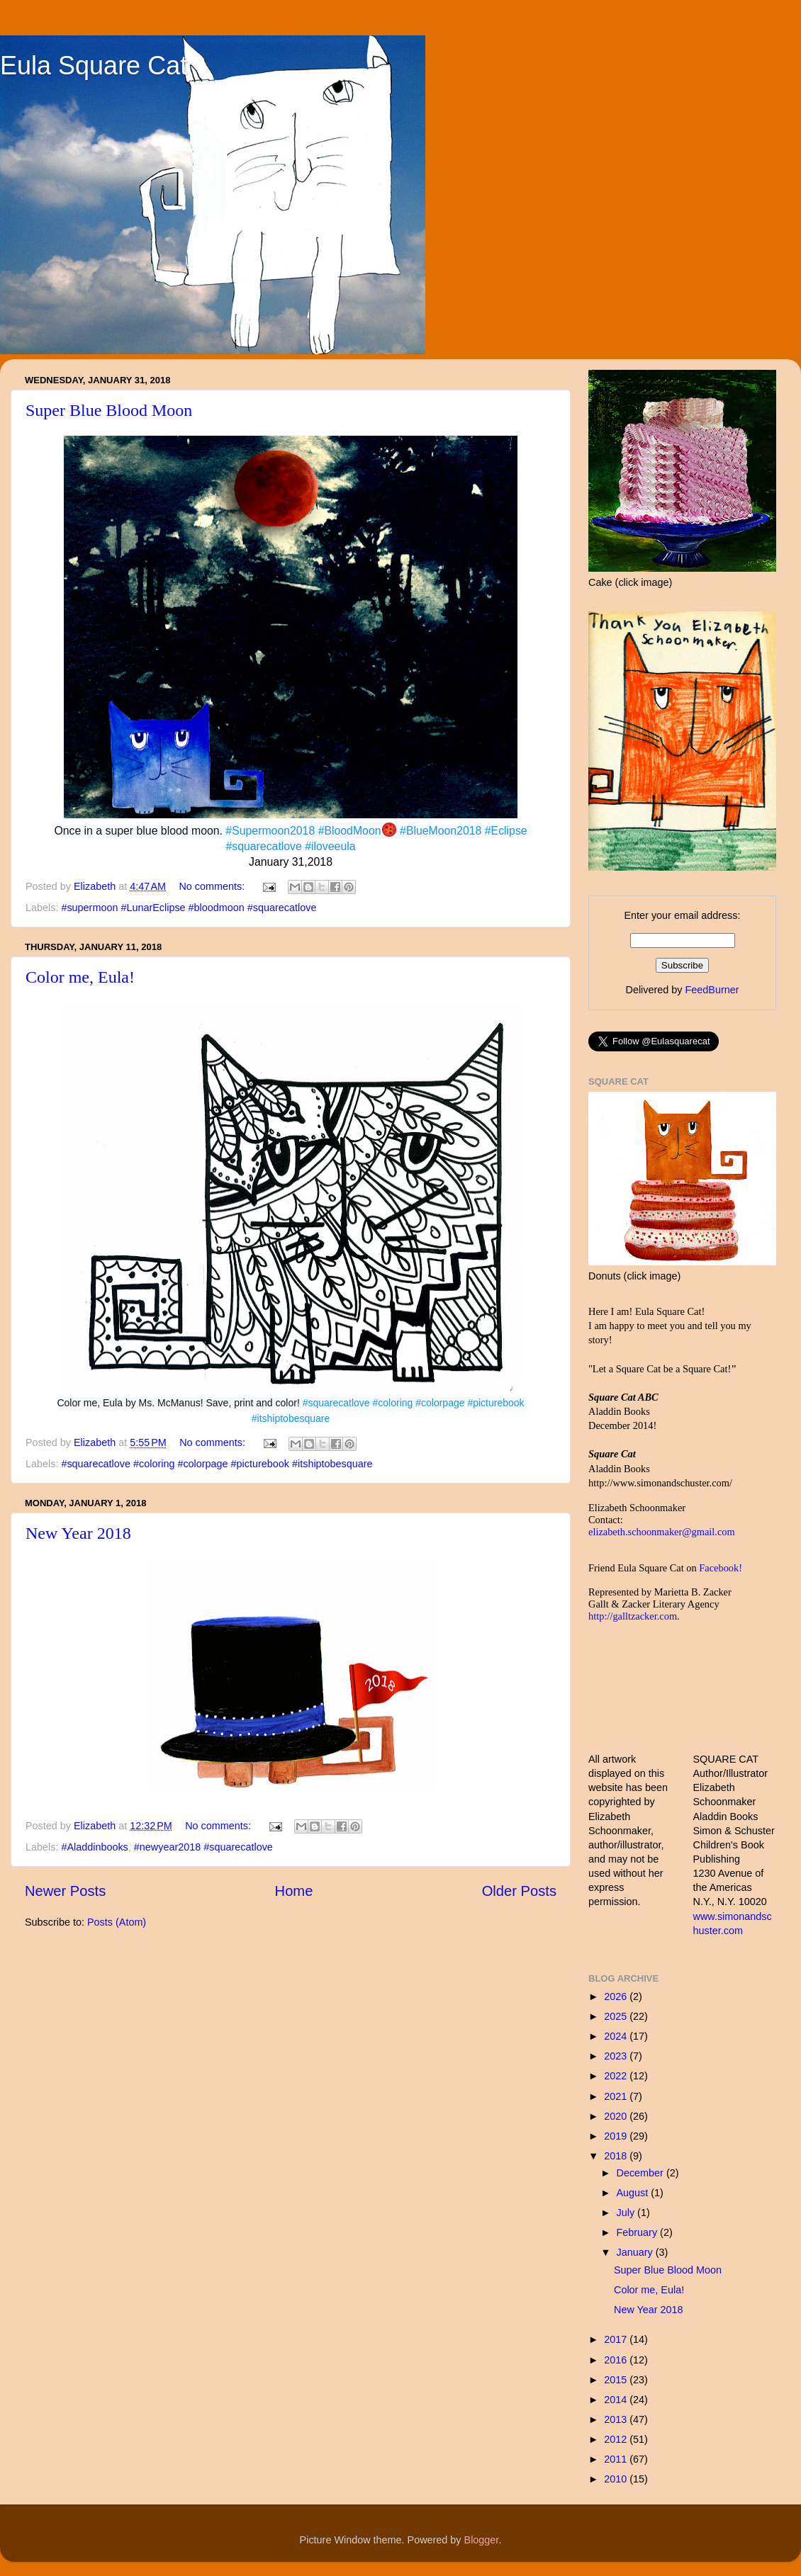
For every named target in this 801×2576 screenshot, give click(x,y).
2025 (616, 2016)
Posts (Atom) (116, 1922)
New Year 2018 (78, 1533)
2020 (616, 2116)
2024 (616, 2036)
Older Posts (519, 1891)
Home (294, 1891)
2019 (616, 2136)
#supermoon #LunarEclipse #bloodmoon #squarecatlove (188, 907)
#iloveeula (330, 846)
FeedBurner (712, 989)
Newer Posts (65, 1891)
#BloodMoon (349, 831)
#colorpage (439, 1402)
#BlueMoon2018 (440, 831)
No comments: (213, 886)
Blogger (481, 2540)
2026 (616, 1996)
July (627, 2212)
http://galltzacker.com (632, 1616)
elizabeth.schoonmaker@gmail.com (661, 1531)
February (639, 2232)
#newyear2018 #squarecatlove (203, 1847)
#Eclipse (506, 831)
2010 (616, 2479)
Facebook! (720, 1568)
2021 (616, 2096)
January (636, 2252)
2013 (616, 2419)
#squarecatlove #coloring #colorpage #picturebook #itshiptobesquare (216, 1463)
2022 (616, 2075)
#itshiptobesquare (291, 1418)
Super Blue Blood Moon (109, 410)
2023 (616, 2056)
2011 (616, 2459)
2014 (616, 2399)
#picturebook (495, 1402)
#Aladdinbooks (94, 1847)
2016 (616, 2360)
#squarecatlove (263, 846)
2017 (616, 2339)
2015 (616, 2379)
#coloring (393, 1402)
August (634, 2192)
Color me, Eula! (80, 977)
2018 (616, 2156)
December (641, 2173)
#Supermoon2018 (270, 831)
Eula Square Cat (93, 65)
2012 (616, 2439)
